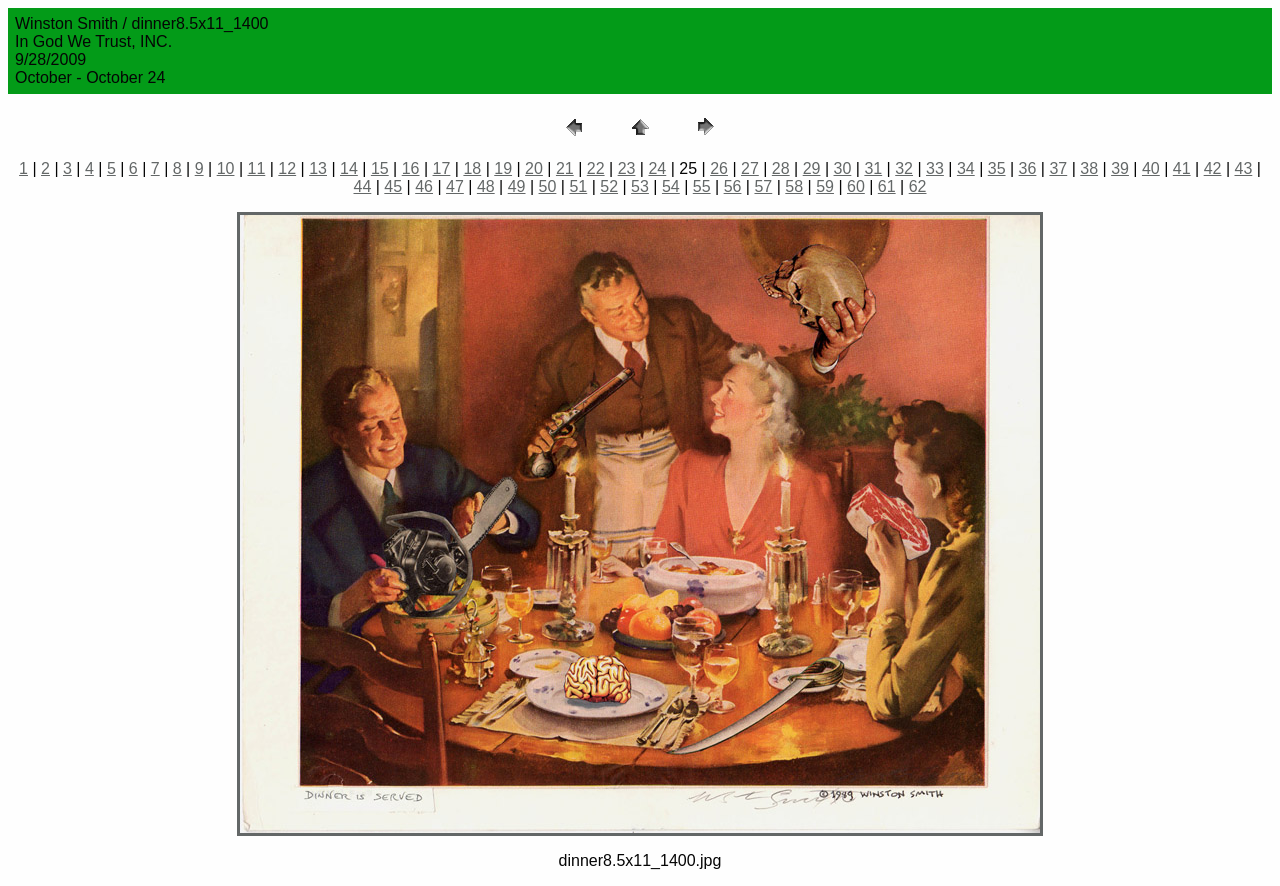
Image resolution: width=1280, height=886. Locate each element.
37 (1058, 168)
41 (1182, 168)
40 (1151, 168)
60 (856, 186)
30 (843, 168)
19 (503, 168)
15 (380, 168)
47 (455, 186)
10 (226, 168)
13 (318, 168)
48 (486, 186)
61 (887, 186)
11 (257, 168)
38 (1089, 168)
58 (794, 186)
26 (719, 168)
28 (781, 168)
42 (1213, 168)
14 (349, 168)
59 (825, 186)
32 (904, 168)
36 (1028, 168)
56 (733, 186)
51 (578, 186)
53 (640, 186)
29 (812, 168)
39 (1120, 168)
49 (517, 186)
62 (918, 186)
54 (671, 186)
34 (966, 168)
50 (548, 186)
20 (534, 168)
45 (393, 186)
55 (702, 186)
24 (657, 168)
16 (411, 168)
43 (1244, 168)
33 (935, 168)
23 (627, 168)
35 (997, 168)
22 (596, 168)
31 (873, 168)
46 (424, 186)
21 (565, 168)
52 (609, 186)
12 (287, 168)
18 (472, 168)
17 (442, 168)
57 (763, 186)
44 (363, 186)
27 (750, 168)
